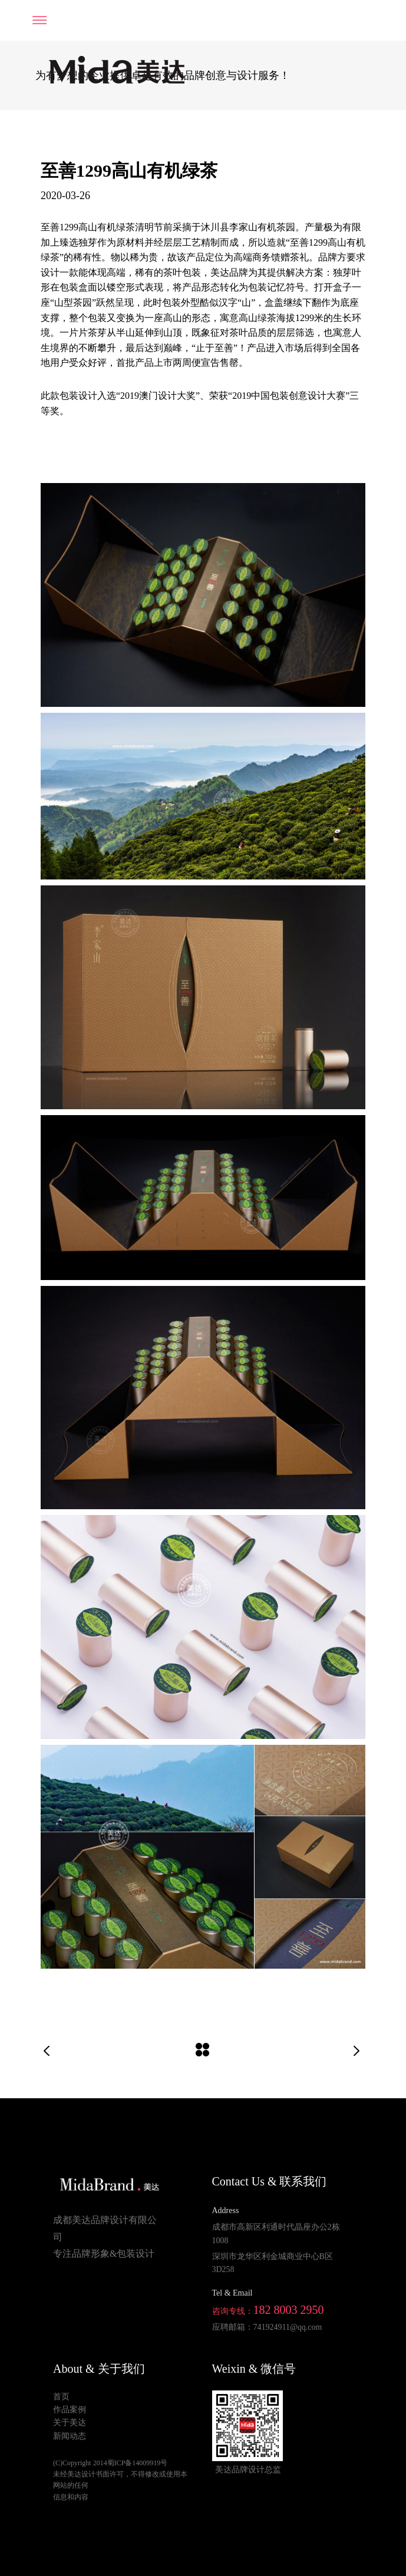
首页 (61, 2396)
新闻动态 (69, 2436)
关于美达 (69, 2422)
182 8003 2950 (288, 2309)
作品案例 (69, 2409)
